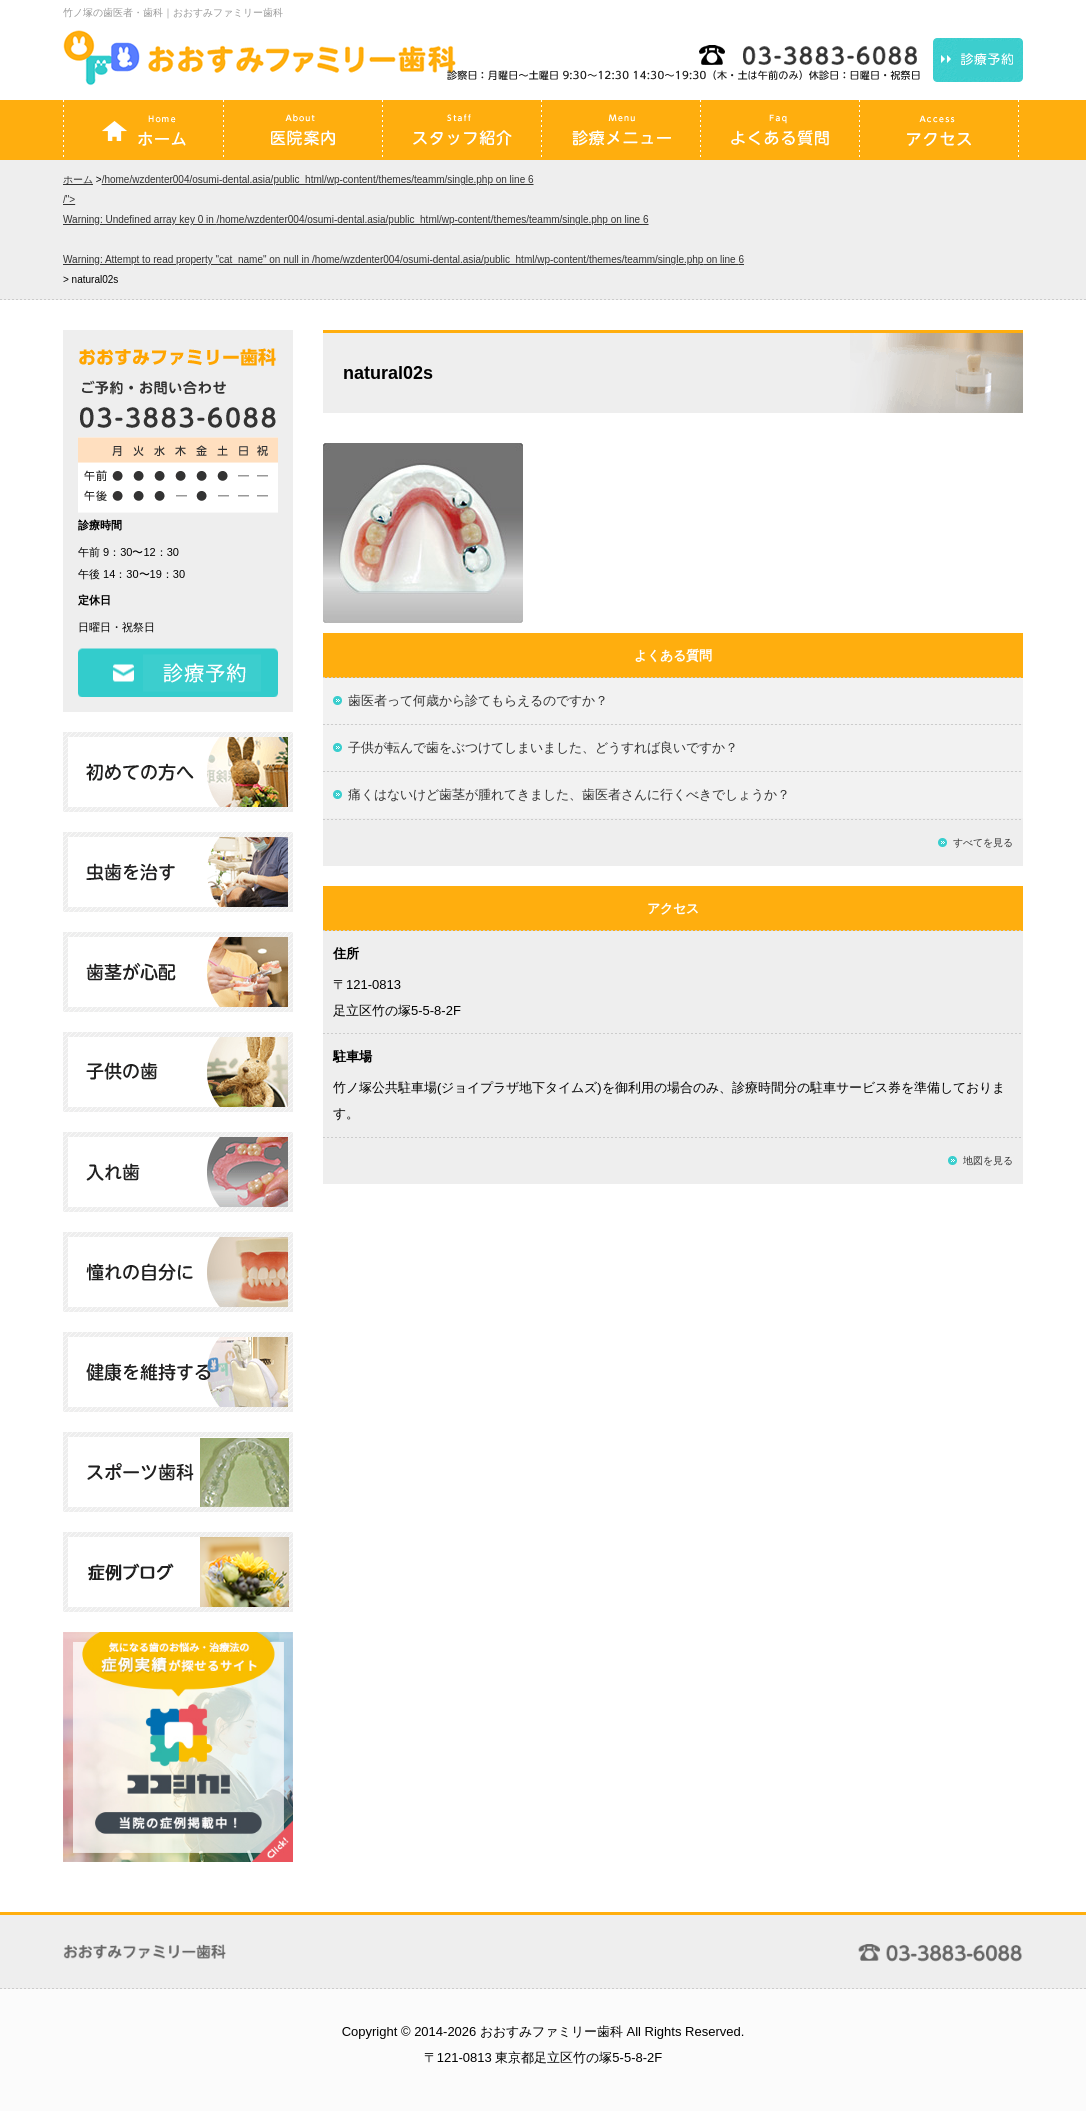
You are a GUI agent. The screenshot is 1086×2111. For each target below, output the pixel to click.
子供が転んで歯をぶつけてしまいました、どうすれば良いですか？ (543, 747)
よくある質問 (780, 130)
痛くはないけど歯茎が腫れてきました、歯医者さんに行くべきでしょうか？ (569, 794)
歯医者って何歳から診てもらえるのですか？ (478, 700)
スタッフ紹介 (462, 130)
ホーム (144, 130)
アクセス (939, 130)
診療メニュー (621, 130)
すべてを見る (983, 842)
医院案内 (303, 130)
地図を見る (988, 1160)
